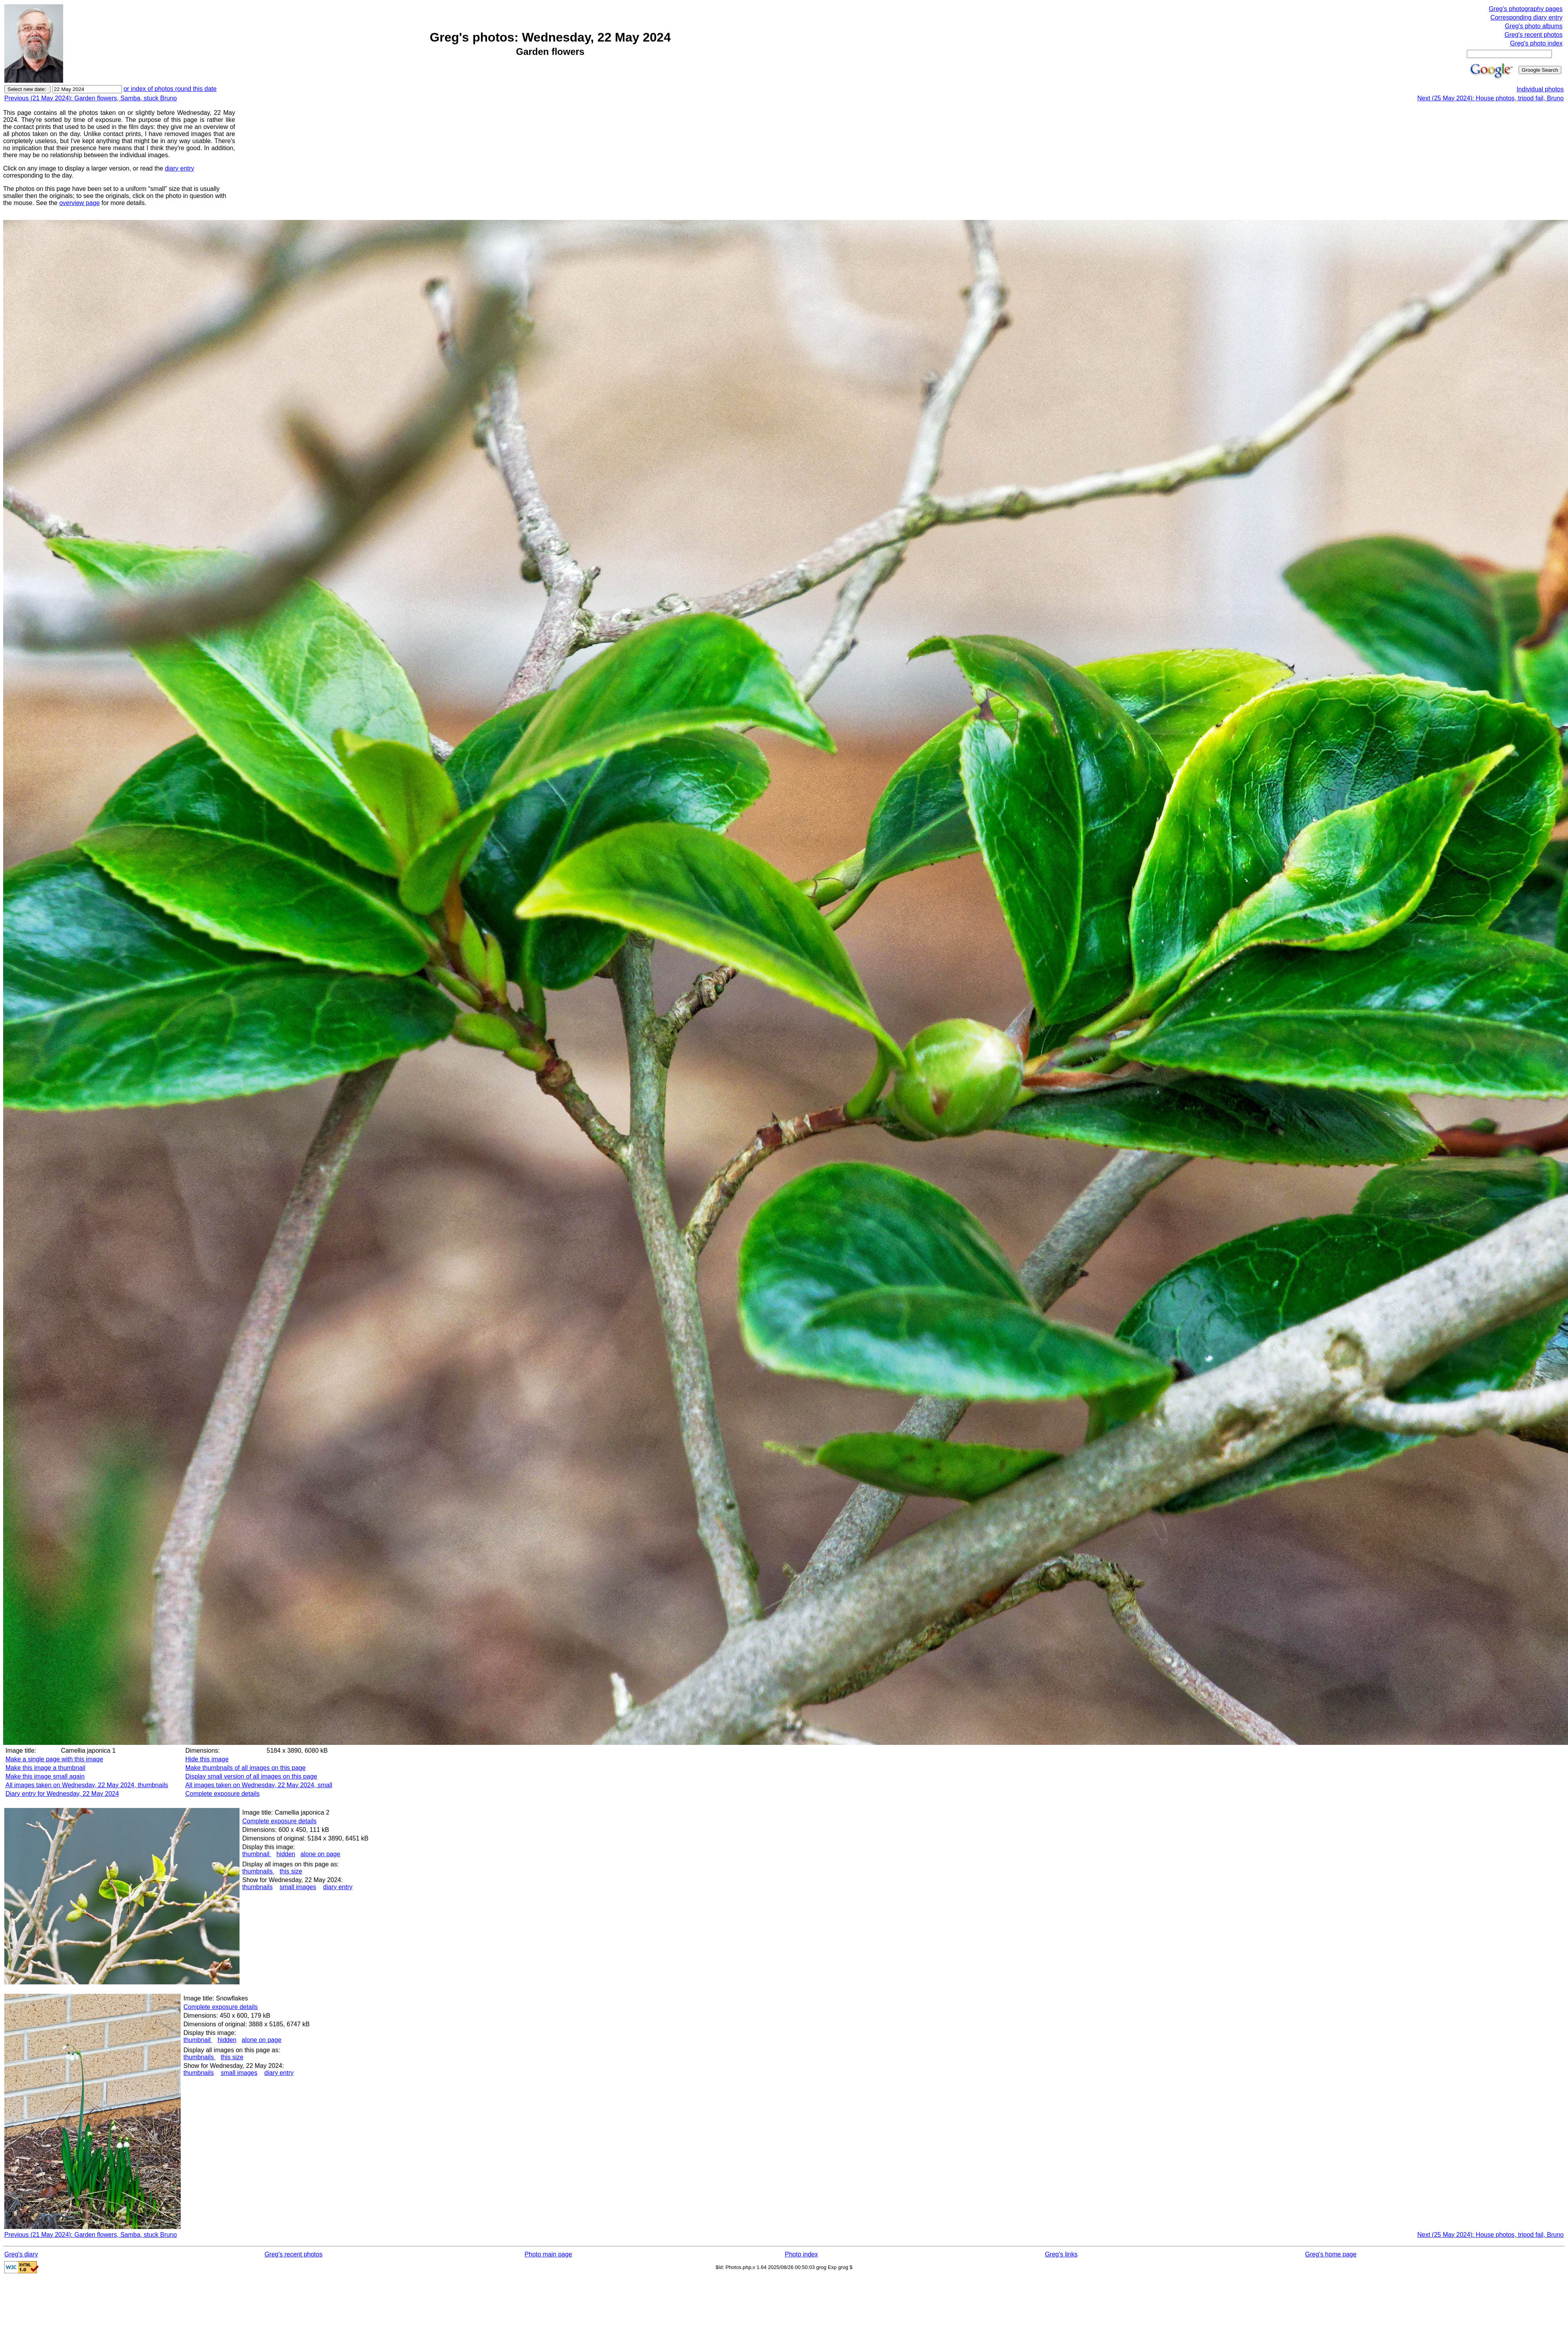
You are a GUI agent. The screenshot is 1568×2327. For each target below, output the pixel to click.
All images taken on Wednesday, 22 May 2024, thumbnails (86, 1785)
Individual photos (1540, 89)
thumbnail (256, 1854)
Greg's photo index (1536, 43)
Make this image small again (45, 1776)
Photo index (801, 2254)
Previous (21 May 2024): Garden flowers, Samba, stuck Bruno (90, 98)
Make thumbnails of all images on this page (245, 1767)
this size (290, 1871)
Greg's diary (21, 2254)
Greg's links (1061, 2254)
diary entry (179, 168)
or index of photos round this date (170, 88)
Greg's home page (1330, 2254)
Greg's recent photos (1533, 34)
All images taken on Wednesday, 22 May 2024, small (258, 1785)
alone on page (320, 1854)
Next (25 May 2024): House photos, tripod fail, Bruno (1490, 98)
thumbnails (258, 1871)
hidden (285, 1854)
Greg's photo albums (1534, 26)
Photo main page (548, 2254)
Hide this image (207, 1759)
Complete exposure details (222, 1793)
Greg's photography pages (1526, 8)
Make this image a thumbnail (45, 1767)
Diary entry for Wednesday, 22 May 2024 (62, 1793)
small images (297, 1887)
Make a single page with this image (54, 1759)
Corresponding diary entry (1526, 17)
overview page (79, 203)
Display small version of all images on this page (251, 1776)
